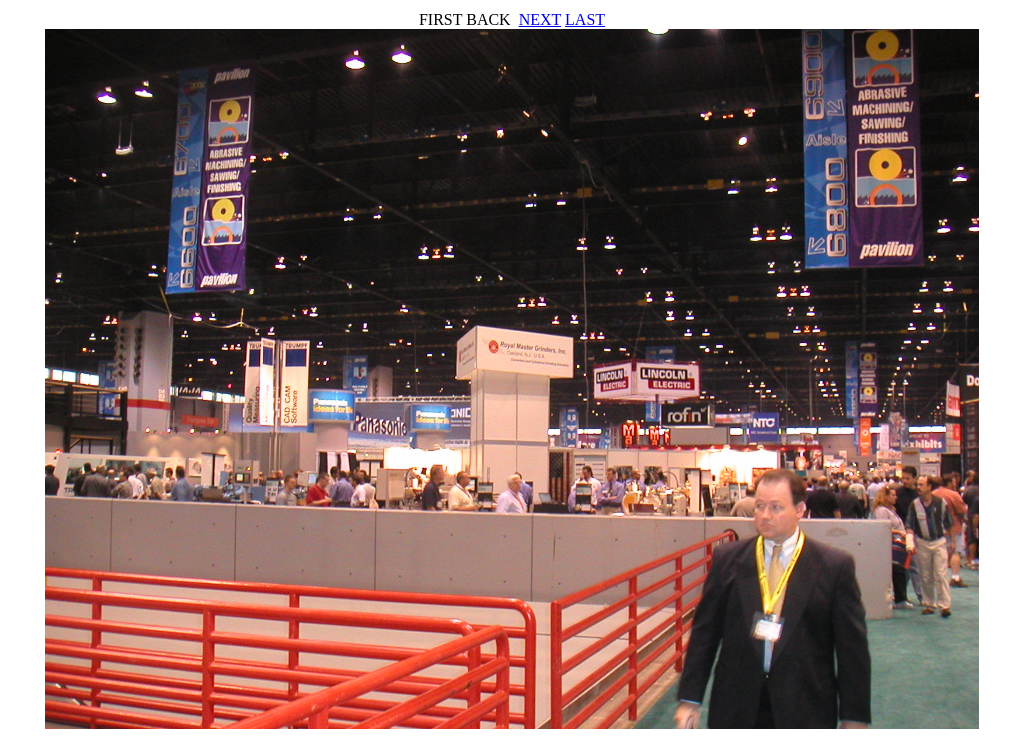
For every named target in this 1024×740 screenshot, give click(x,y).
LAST (585, 19)
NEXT (540, 19)
